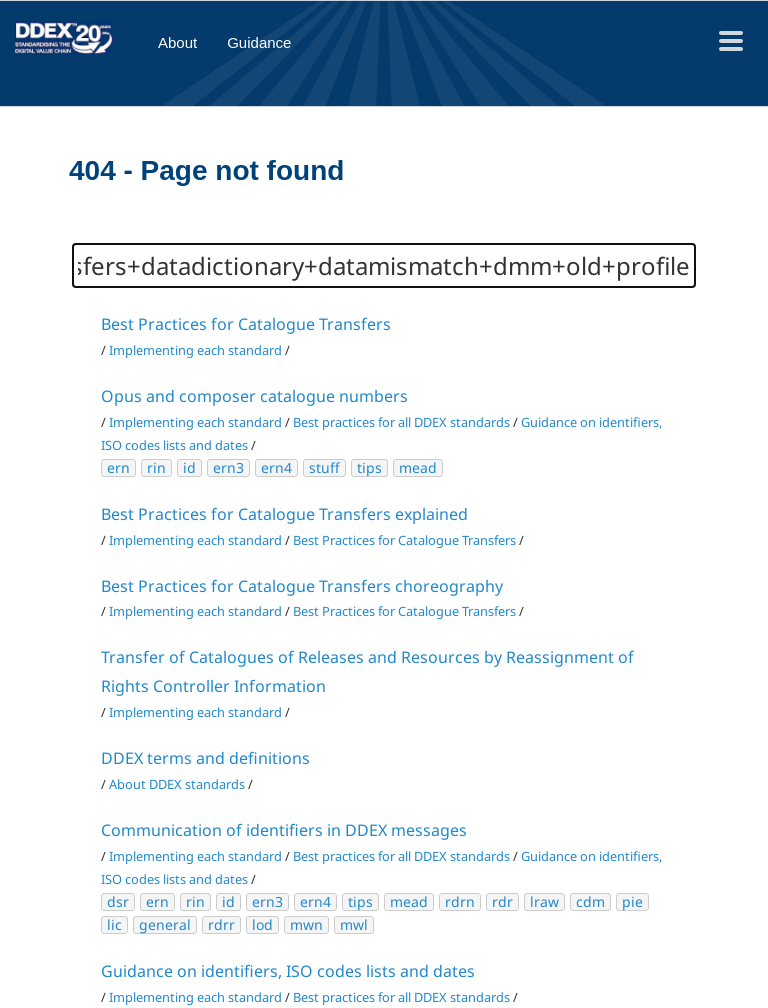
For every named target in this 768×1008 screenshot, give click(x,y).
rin (156, 467)
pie (632, 901)
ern (118, 467)
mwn (306, 924)
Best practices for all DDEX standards (401, 422)
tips (369, 467)
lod (262, 924)
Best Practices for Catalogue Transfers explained (284, 514)
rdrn (460, 901)
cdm (590, 901)
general (165, 924)
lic (114, 924)
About (177, 42)
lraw (544, 901)
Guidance (259, 42)
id (189, 467)
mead (418, 467)
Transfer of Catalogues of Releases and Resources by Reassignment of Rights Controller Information (367, 671)
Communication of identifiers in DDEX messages (284, 830)
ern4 (276, 467)
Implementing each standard (195, 350)
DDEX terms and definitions (205, 758)
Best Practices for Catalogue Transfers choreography (302, 586)
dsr (118, 901)
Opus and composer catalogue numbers (254, 396)
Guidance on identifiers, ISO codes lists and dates (288, 971)
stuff (324, 467)
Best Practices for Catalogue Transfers (246, 324)
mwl (354, 924)
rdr (502, 901)
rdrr (221, 924)
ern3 (228, 467)
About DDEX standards (177, 784)
